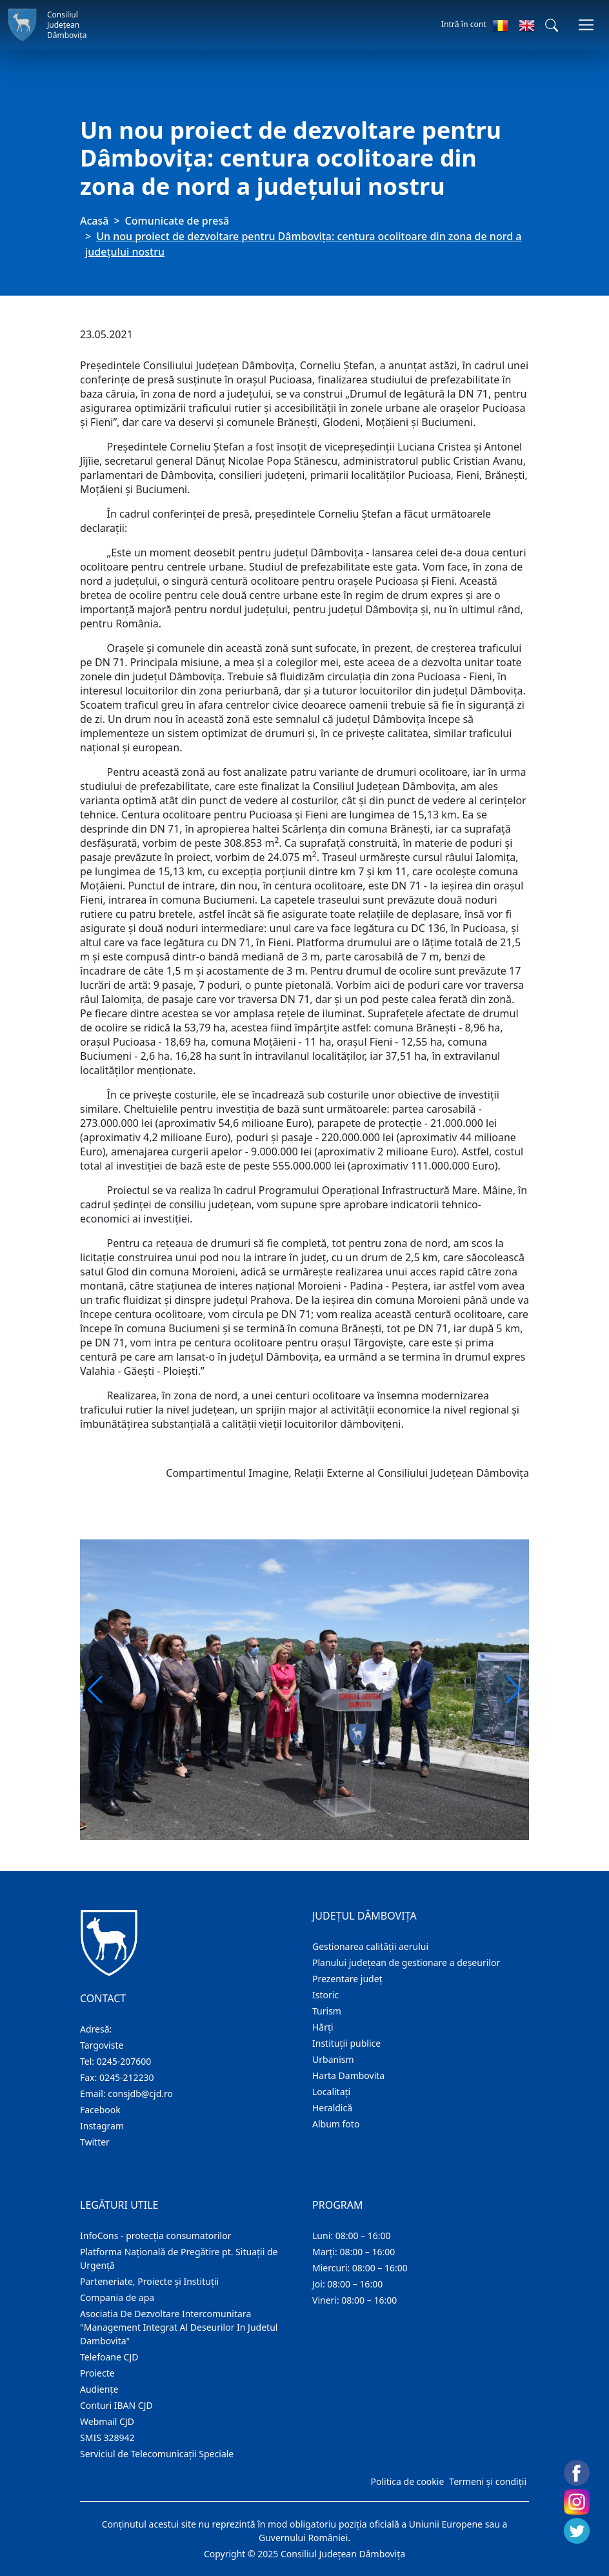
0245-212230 (126, 2077)
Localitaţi (331, 2091)
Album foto (335, 2124)
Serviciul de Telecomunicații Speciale (157, 2454)
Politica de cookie (407, 2481)
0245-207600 (124, 2061)
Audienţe (99, 2389)
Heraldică (332, 2108)
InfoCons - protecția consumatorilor (156, 2235)
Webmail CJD (107, 2421)
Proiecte (97, 2373)
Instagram (102, 2126)
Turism (326, 2011)
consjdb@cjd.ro (140, 2093)
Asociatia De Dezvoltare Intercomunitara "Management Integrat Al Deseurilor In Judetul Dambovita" (178, 2327)
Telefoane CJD (109, 2357)
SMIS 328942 (107, 2437)
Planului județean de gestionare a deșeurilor (406, 1962)
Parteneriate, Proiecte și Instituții (149, 2281)
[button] (551, 25)
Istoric (325, 1995)
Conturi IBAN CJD (116, 2405)
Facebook (100, 2110)
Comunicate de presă (177, 221)
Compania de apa (117, 2297)
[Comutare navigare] (586, 25)
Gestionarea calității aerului (370, 1946)
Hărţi (323, 2027)
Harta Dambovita (348, 2075)
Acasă (94, 221)
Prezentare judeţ (347, 1979)
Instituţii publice (346, 2043)
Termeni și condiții (487, 2481)
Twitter (95, 2142)
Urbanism (333, 2059)
